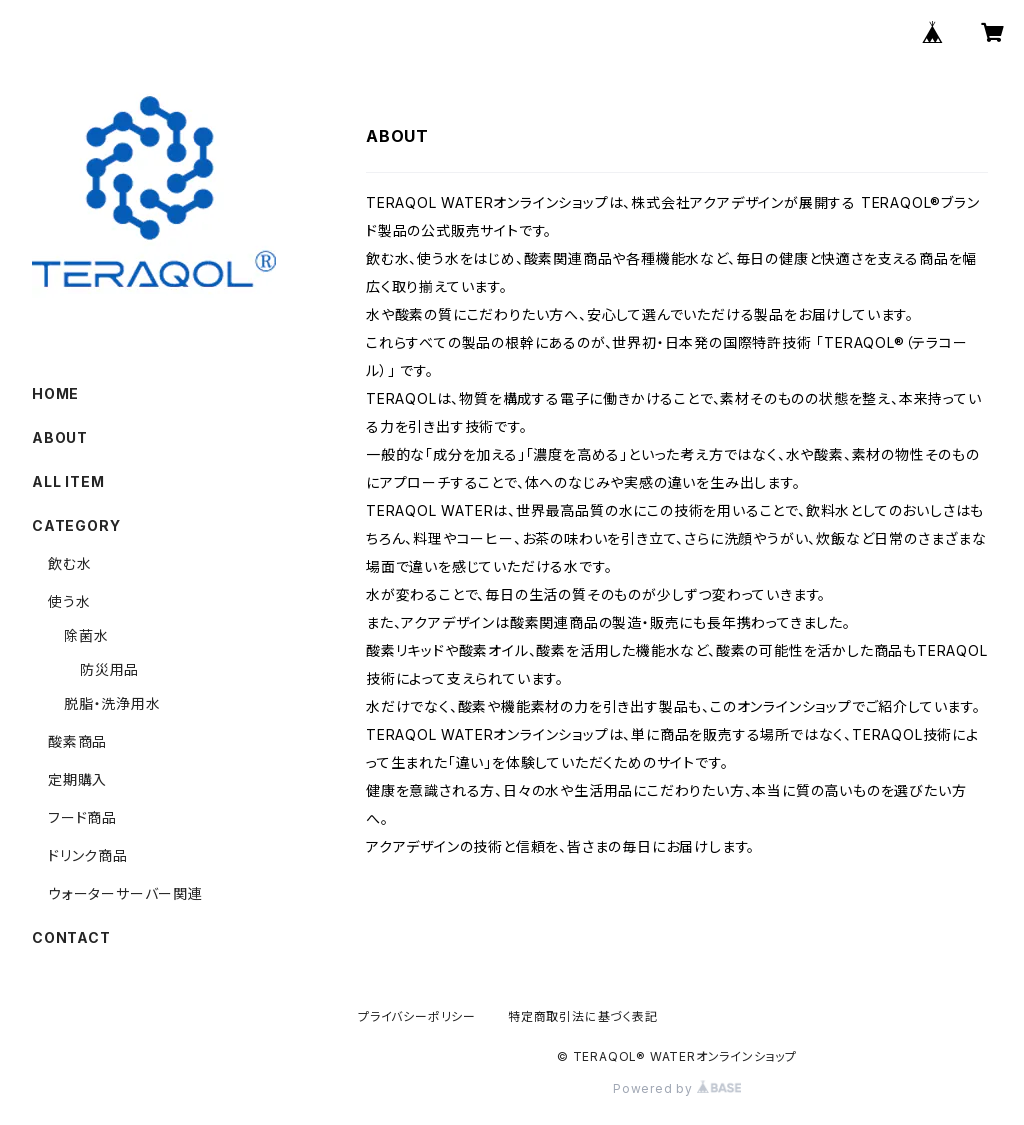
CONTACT (71, 937)
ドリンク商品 (88, 855)
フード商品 (104, 817)
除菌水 (86, 635)
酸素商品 (77, 741)
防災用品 (109, 669)
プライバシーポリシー (417, 1016)
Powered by (677, 1088)
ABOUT (60, 437)
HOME (55, 393)
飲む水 (69, 563)
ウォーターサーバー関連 (125, 893)
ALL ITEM (68, 481)
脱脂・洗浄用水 (112, 703)
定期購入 (77, 779)
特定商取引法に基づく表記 (583, 1016)
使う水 (69, 601)
